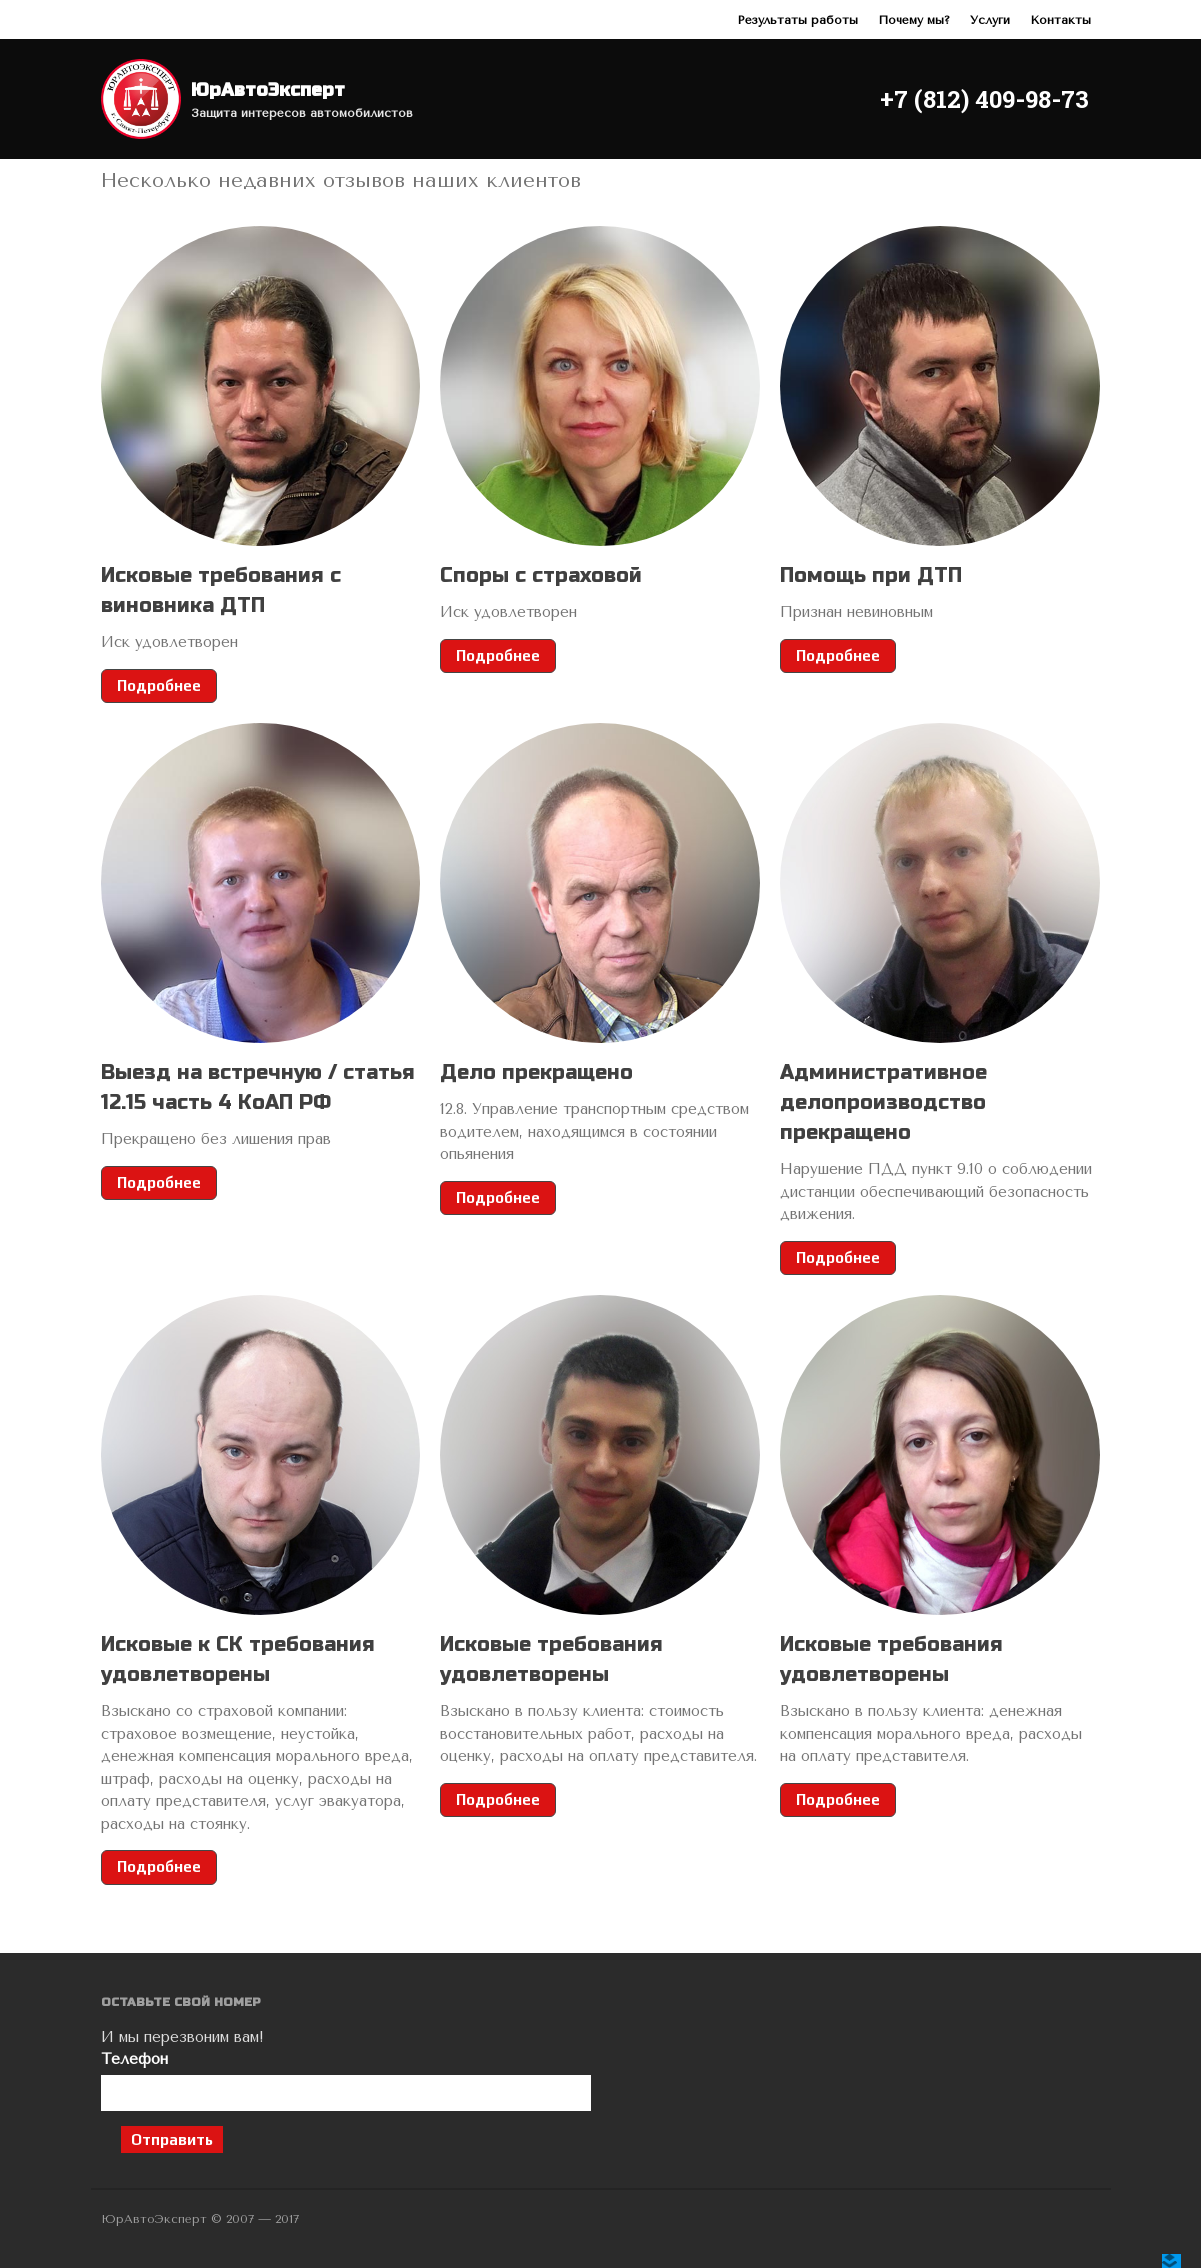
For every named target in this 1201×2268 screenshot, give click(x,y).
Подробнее (159, 685)
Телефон (346, 2080)
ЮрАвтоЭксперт (268, 90)
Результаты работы (797, 20)
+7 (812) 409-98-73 (984, 99)
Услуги (990, 20)
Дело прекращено (536, 1072)
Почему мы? (914, 20)
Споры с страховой (541, 575)
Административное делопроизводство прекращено (883, 1102)
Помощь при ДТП (871, 575)
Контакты (1060, 20)
